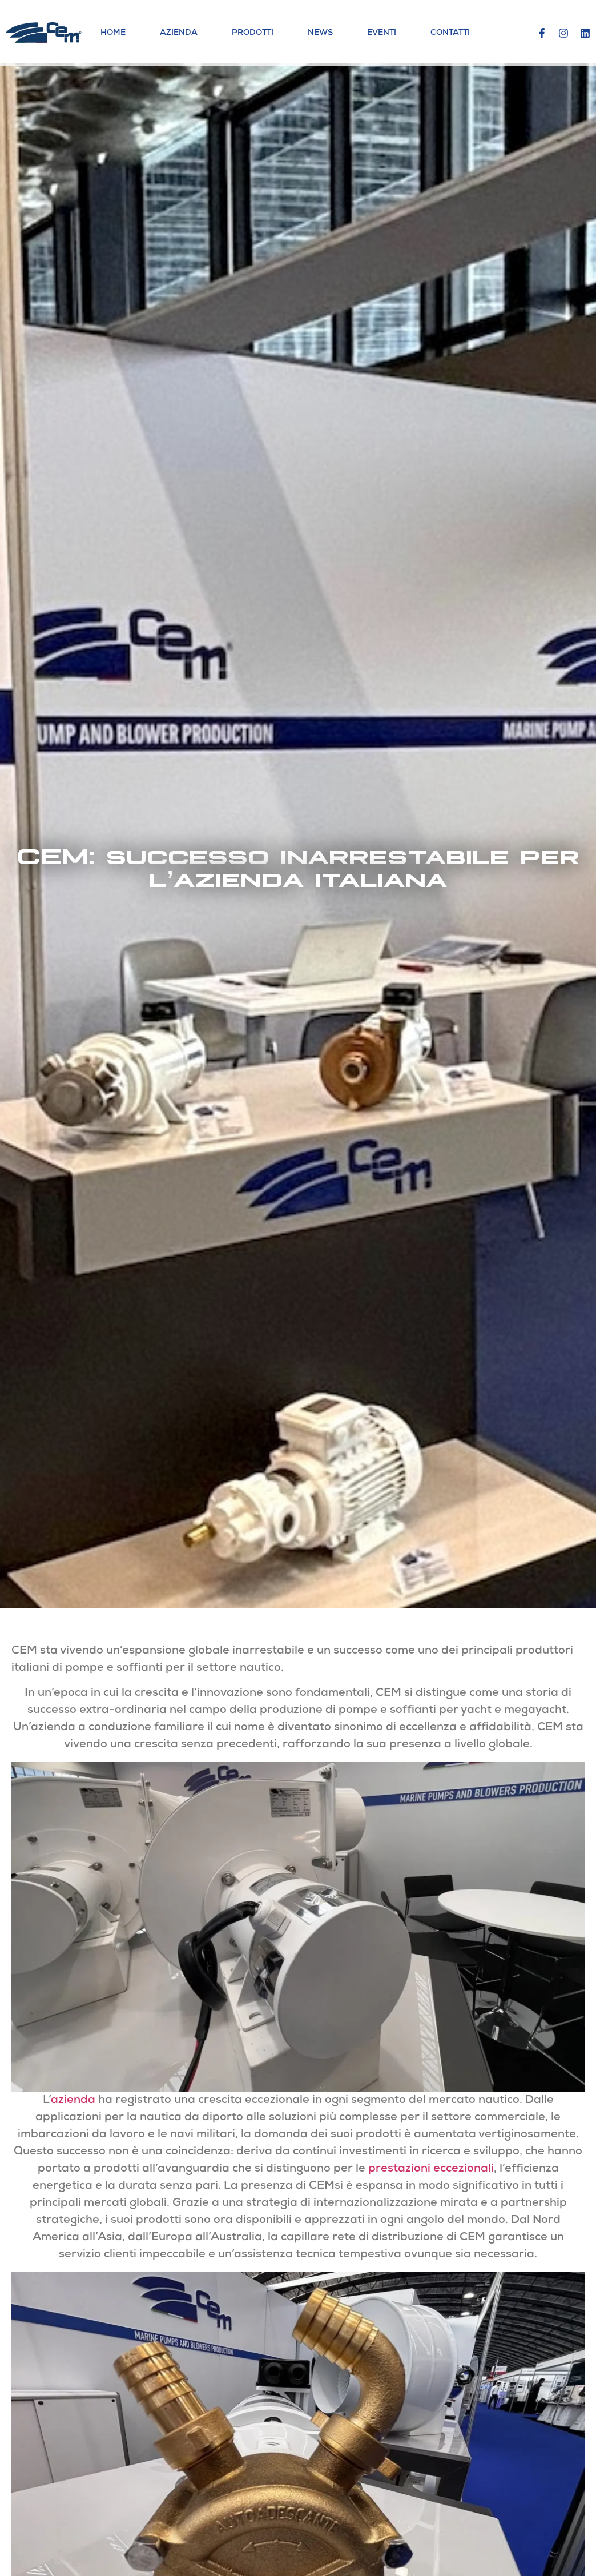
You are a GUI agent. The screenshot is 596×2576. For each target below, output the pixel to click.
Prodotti (252, 33)
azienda (73, 2100)
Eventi (381, 33)
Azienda (179, 33)
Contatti (450, 33)
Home (113, 33)
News (320, 33)
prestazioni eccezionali (431, 2169)
